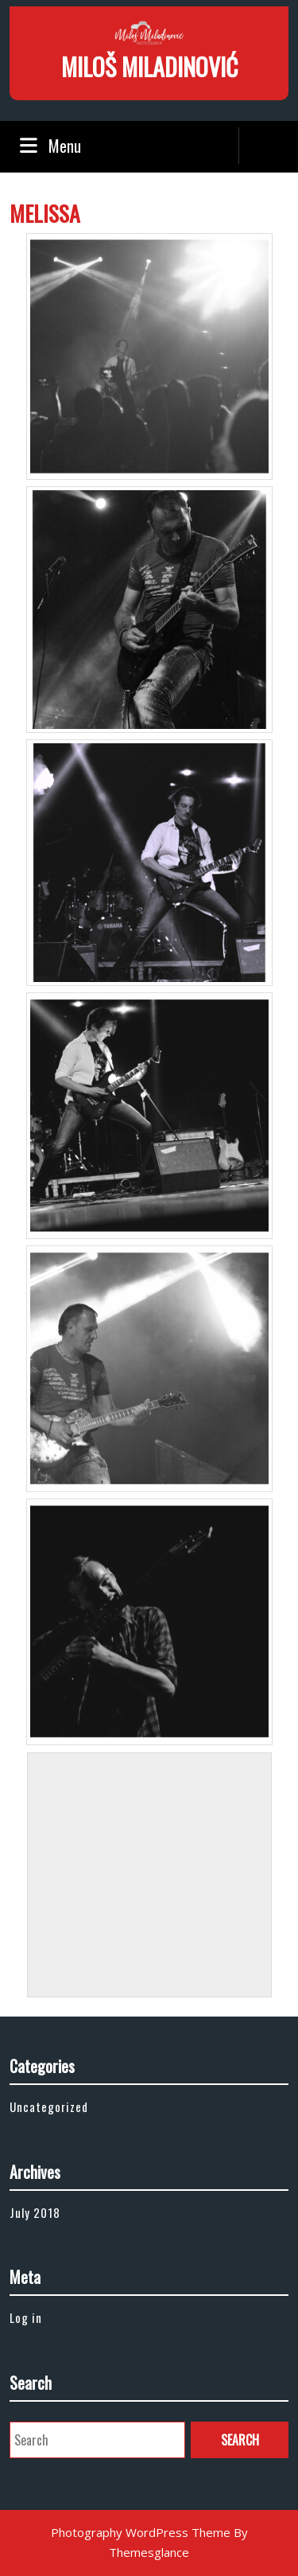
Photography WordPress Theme (140, 2532)
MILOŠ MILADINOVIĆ (149, 66)
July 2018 (35, 2212)
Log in (26, 2317)
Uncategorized (49, 2106)
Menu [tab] (48, 146)
